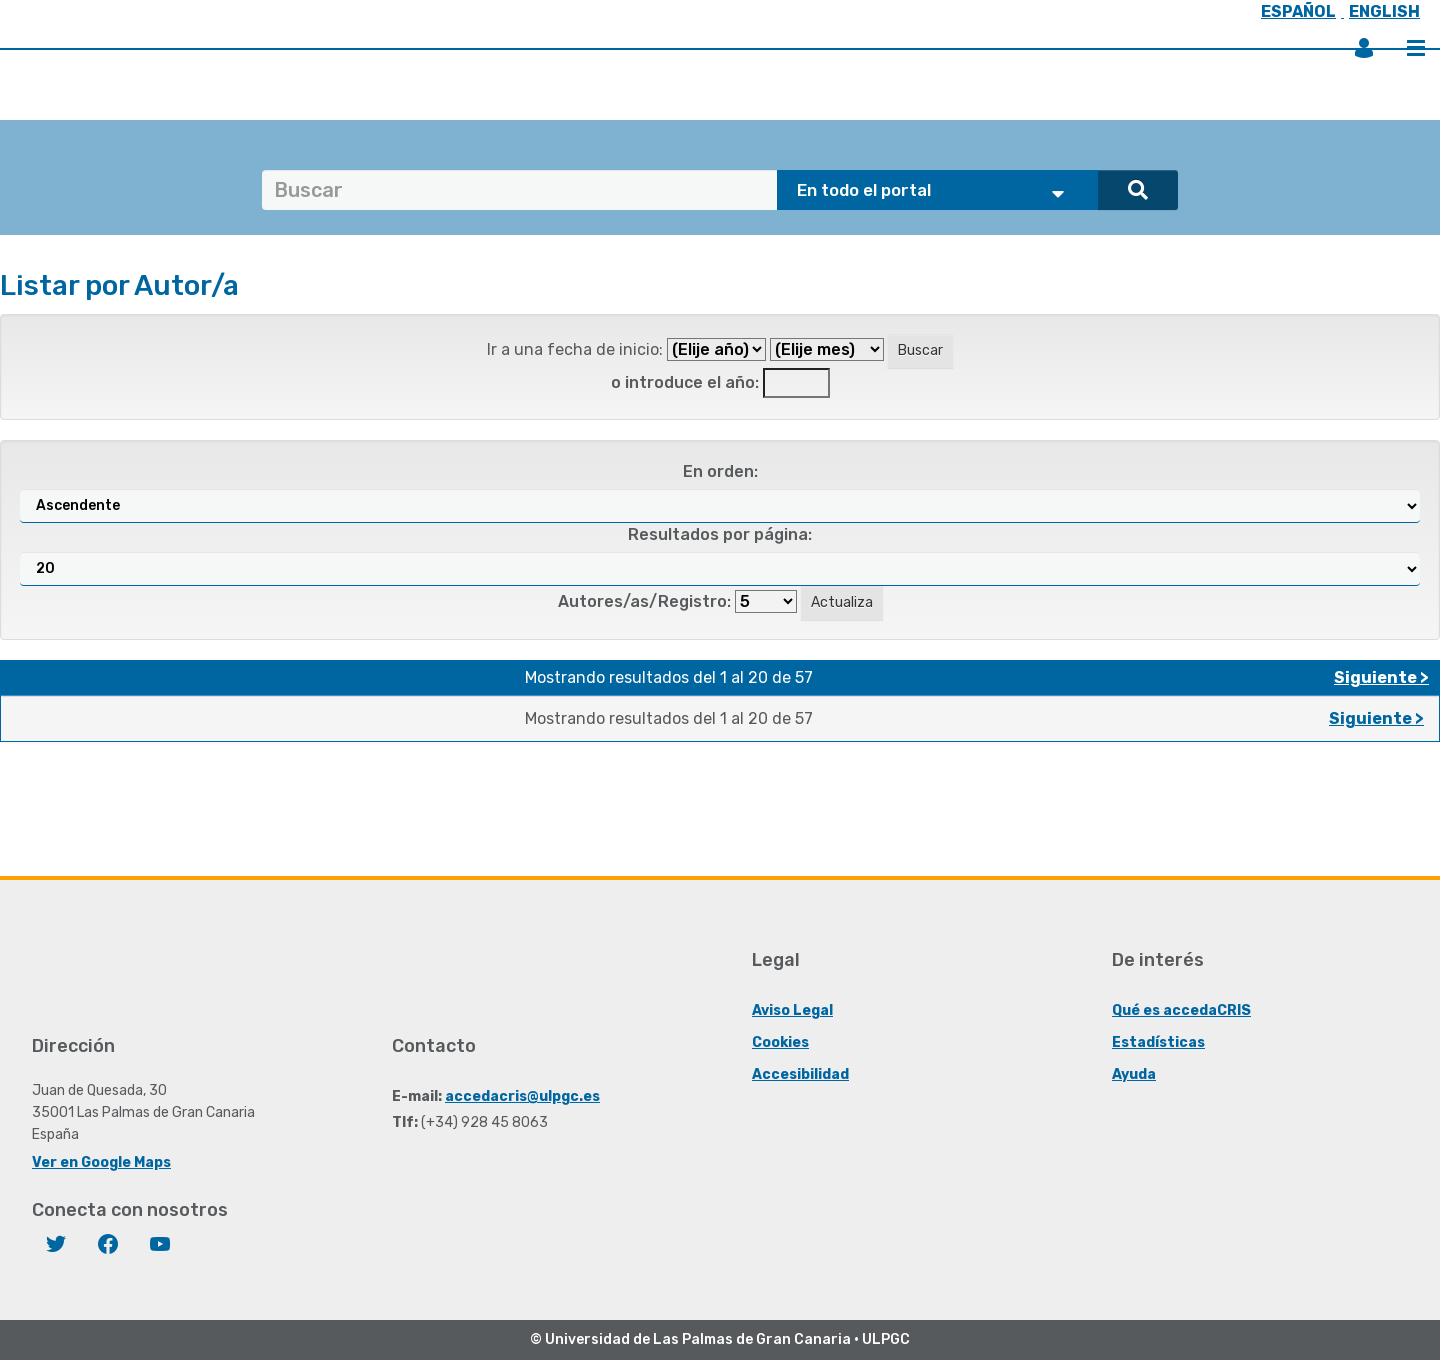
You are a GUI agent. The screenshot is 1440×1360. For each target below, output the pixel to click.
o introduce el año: (685, 382)
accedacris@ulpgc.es (522, 1095)
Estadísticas (1158, 1041)
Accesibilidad (800, 1073)
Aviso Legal (792, 1009)
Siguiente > (1381, 677)
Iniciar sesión (1364, 48)
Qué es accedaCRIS (1181, 1009)
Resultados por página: (720, 534)
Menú (1416, 48)
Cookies (780, 1041)
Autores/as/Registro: (644, 601)
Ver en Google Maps (101, 1161)
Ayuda (1134, 1073)
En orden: (720, 471)
